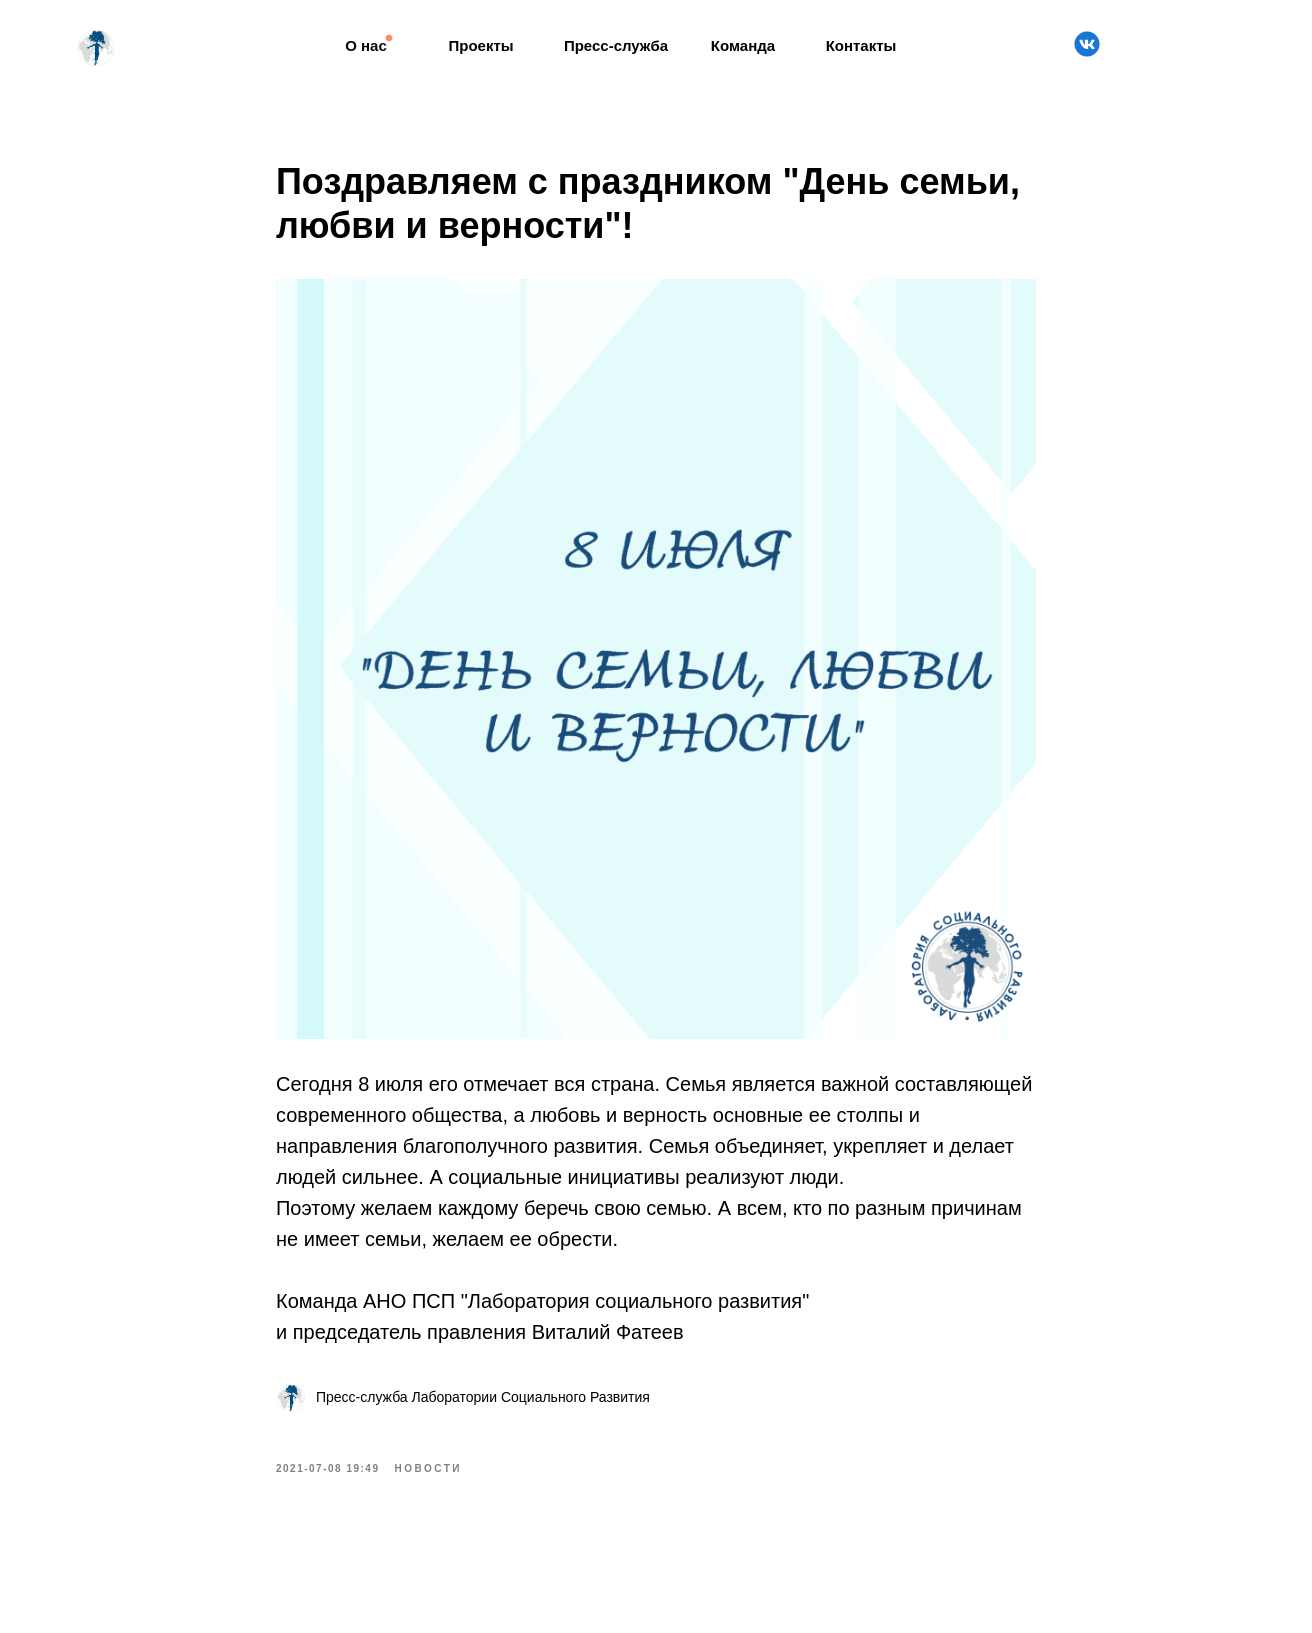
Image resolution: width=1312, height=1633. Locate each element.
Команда (743, 45)
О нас (366, 45)
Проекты (480, 45)
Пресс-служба (616, 45)
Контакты (861, 45)
